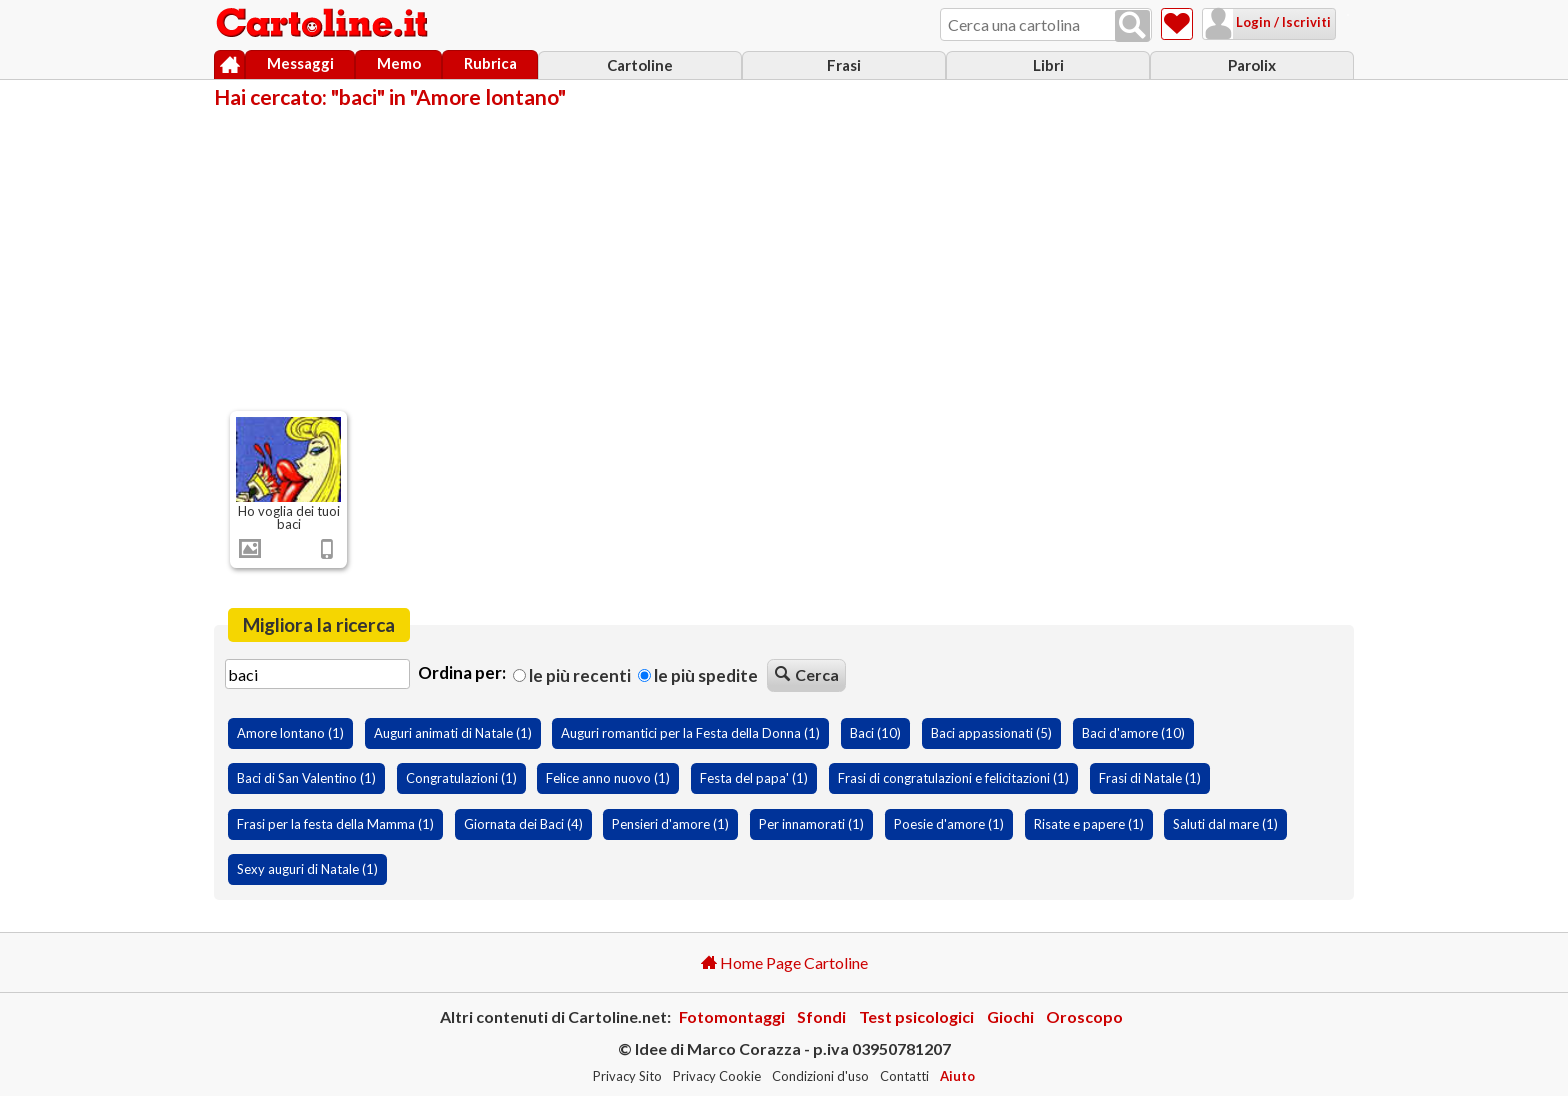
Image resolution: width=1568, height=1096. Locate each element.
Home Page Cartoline (784, 962)
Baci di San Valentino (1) (306, 778)
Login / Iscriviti (1257, 22)
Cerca (807, 674)
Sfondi (821, 1016)
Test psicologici (916, 1016)
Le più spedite (698, 675)
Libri (1048, 65)
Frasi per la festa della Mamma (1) (335, 824)
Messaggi (300, 63)
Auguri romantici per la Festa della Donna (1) (690, 733)
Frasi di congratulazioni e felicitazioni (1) (953, 778)
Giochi (1010, 1016)
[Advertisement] (784, 258)
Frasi (844, 65)
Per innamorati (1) (811, 824)
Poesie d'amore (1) (949, 824)
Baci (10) (875, 733)
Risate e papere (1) (1089, 824)
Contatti (904, 1076)
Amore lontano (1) (290, 733)
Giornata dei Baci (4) (523, 824)
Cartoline (640, 65)
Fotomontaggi (732, 1016)
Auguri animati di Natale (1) (453, 733)
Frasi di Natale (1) (1150, 778)
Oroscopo (1084, 1016)
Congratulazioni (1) (461, 778)
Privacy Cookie (717, 1076)
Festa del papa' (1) (754, 778)
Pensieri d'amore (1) (670, 824)
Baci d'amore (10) (1133, 733)
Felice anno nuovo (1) (608, 778)
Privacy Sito (627, 1076)
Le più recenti (572, 675)
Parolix (1252, 65)
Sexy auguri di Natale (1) (307, 869)
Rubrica (490, 63)
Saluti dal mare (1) (1225, 824)
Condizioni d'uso (820, 1076)
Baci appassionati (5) (991, 733)
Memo (399, 63)
